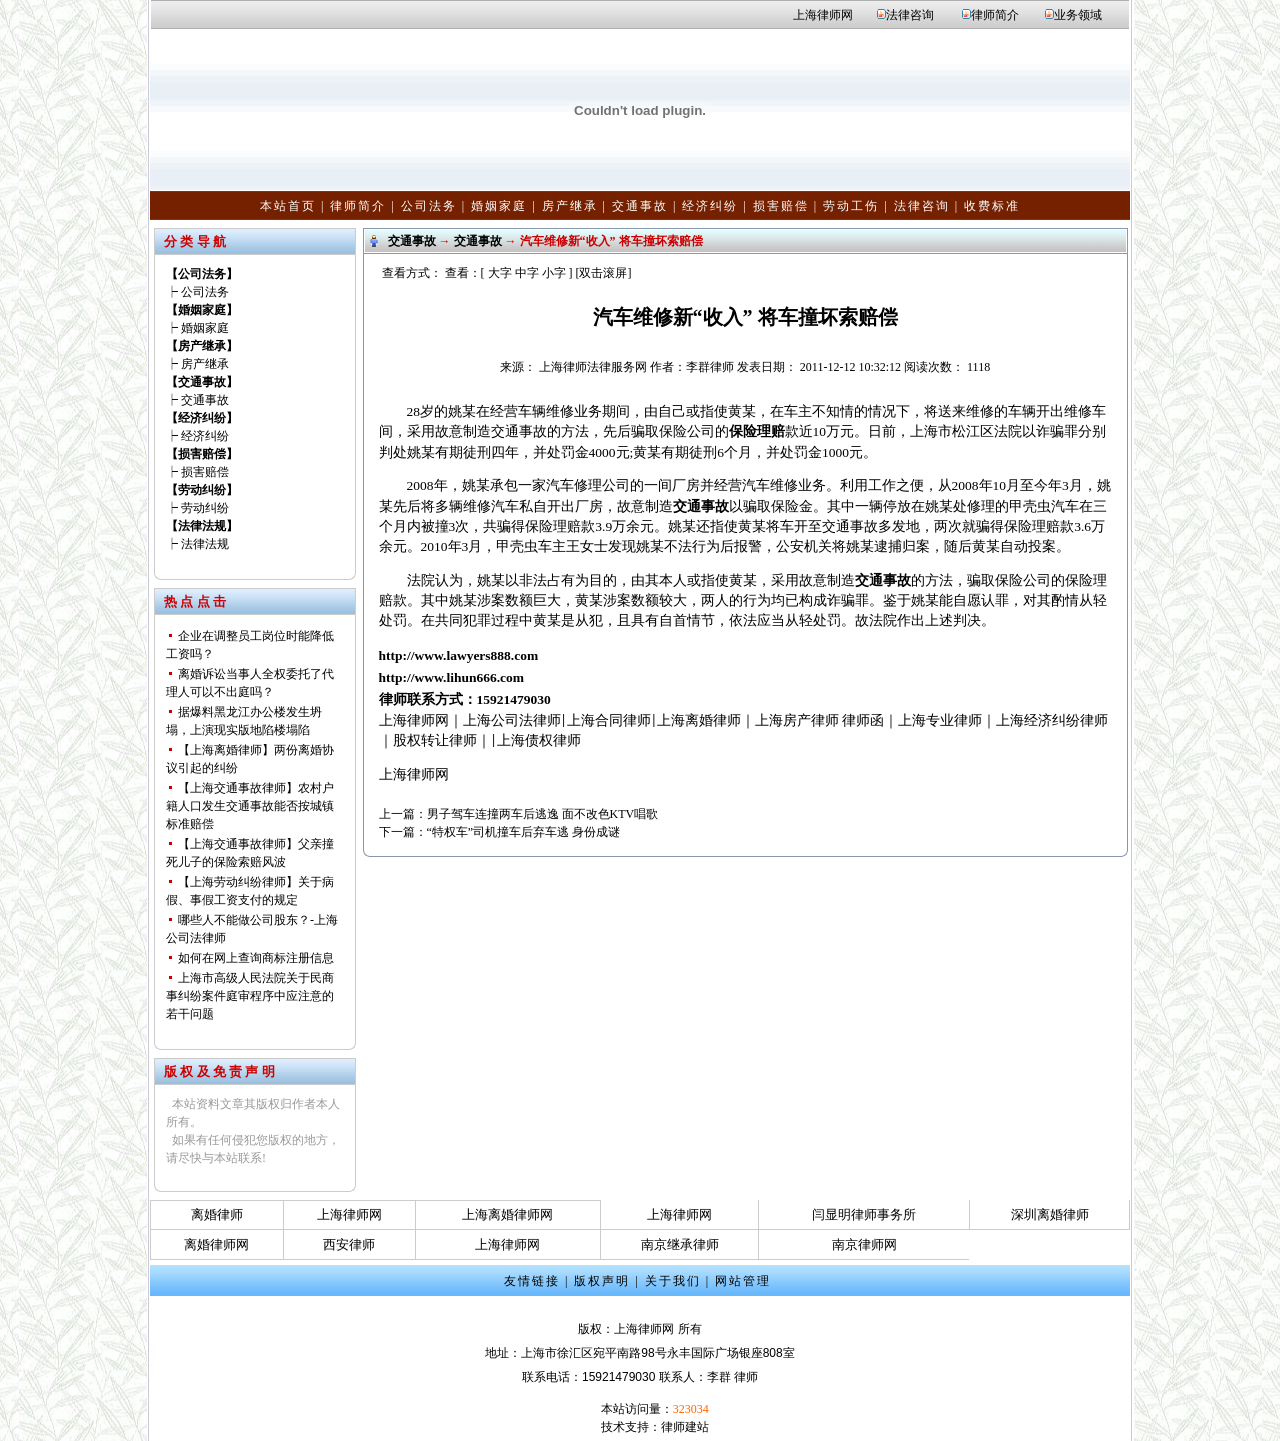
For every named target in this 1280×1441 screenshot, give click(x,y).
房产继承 (570, 206)
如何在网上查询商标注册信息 (256, 958)
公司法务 (429, 206)
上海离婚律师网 (507, 1214)
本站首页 (288, 206)
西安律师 (349, 1244)
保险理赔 (757, 431)
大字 (500, 273)
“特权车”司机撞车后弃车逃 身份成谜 (524, 832)
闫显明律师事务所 (864, 1214)
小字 (554, 273)
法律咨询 (910, 15)
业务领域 (1078, 15)
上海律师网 (823, 15)
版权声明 (602, 1281)
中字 (527, 273)
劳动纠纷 (205, 508)
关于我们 (673, 1281)
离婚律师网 (216, 1244)
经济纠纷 (710, 206)
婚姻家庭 (499, 206)
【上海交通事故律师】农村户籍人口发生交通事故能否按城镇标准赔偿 (250, 806)
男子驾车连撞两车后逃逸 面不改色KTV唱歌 (543, 814)
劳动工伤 (851, 206)
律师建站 (685, 1427)
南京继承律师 (680, 1244)
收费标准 (992, 206)
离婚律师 (217, 1214)
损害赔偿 (781, 206)
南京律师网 (864, 1244)
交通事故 (640, 206)
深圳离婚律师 (1050, 1214)
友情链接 (532, 1281)
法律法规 (205, 544)
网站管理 (743, 1281)
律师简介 (995, 15)
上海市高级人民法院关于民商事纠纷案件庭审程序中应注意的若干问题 (250, 996)
